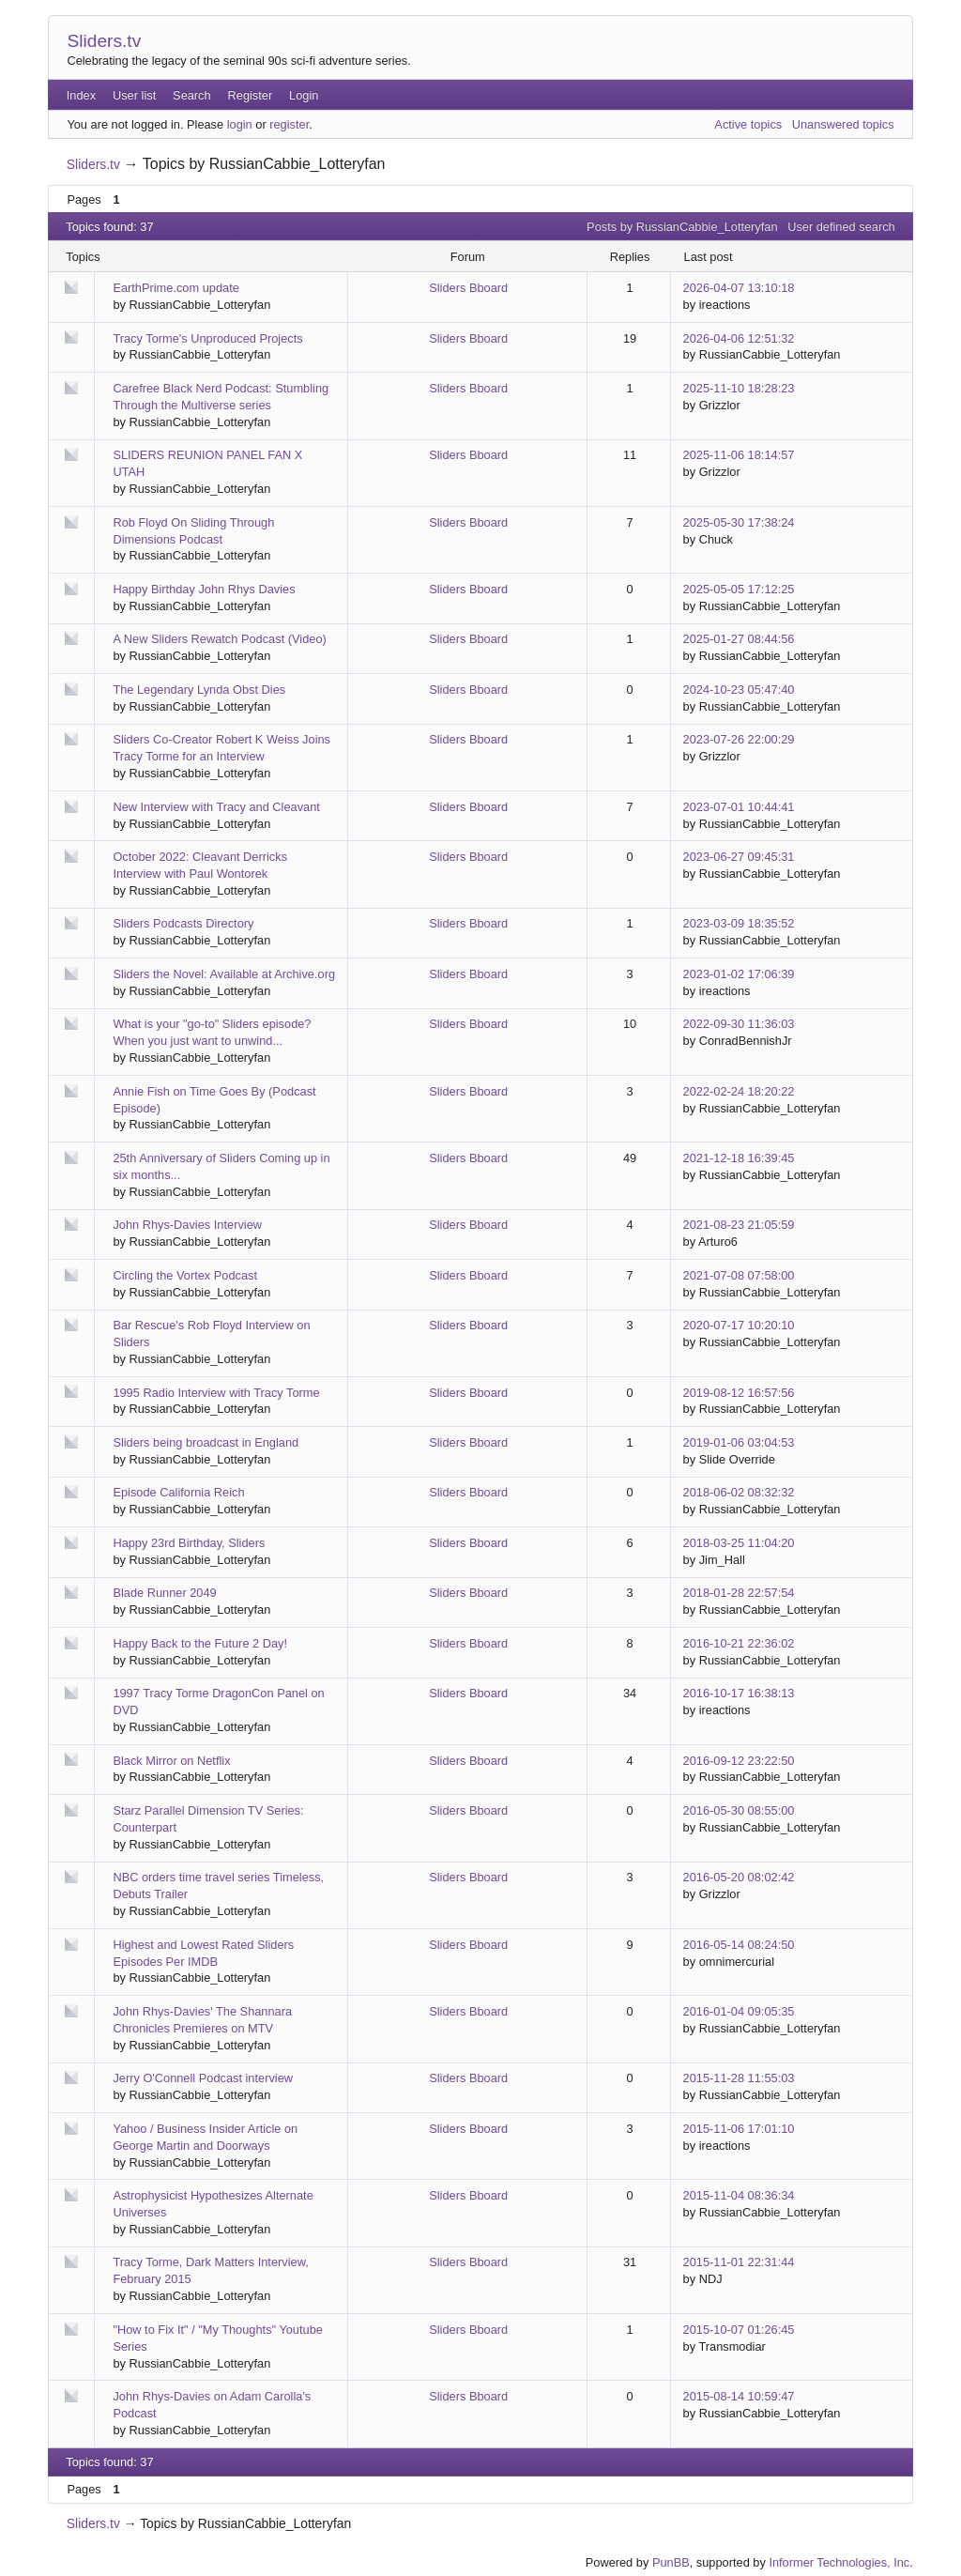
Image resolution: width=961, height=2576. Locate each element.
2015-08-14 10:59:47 (739, 2396)
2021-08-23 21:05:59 (739, 1225)
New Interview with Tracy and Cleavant (216, 807)
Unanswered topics (843, 124)
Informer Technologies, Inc (839, 2562)
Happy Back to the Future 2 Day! (200, 1643)
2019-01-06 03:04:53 (739, 1442)
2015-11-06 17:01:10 (739, 2129)
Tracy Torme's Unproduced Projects (207, 338)
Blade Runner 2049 (164, 1593)
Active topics (748, 124)
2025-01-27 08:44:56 (739, 639)
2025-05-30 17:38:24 (739, 522)
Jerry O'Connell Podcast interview (203, 2078)
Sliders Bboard (468, 288)
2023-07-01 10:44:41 (739, 807)
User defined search (841, 227)
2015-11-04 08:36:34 (739, 2195)
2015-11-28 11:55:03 (739, 2078)
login (239, 124)
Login (303, 95)
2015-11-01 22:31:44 (739, 2262)
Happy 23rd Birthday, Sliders (189, 1543)
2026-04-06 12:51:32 (739, 338)
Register (250, 95)
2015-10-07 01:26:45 (739, 2330)
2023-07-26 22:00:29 (739, 739)
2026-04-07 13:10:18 (739, 288)
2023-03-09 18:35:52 (739, 923)
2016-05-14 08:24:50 (739, 1945)
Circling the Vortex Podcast (185, 1275)
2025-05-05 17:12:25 (739, 589)
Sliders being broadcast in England (205, 1442)
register (289, 124)
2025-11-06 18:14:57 (739, 455)
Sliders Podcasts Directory (183, 923)
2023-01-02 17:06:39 (739, 974)
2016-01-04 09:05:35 (739, 2011)
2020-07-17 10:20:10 (739, 1325)
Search (192, 95)
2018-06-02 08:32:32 (739, 1492)
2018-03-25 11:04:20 (739, 1543)
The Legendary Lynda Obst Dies (199, 689)
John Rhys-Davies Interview (187, 1225)
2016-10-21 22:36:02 (739, 1643)
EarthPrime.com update (175, 288)
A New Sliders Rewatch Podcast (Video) (219, 639)
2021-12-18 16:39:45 (739, 1158)
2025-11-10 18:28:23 (739, 388)
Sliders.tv (104, 41)
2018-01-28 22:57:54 (739, 1593)
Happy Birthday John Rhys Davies (204, 589)
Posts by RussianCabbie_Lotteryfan (682, 227)
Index (81, 95)
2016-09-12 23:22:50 (739, 1761)
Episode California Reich (178, 1492)
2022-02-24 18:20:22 (739, 1091)
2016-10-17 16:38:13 (739, 1693)
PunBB (671, 2562)
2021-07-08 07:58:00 (739, 1275)
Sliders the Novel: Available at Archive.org (224, 974)
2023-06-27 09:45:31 (739, 857)
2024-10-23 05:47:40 (739, 689)
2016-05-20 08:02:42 (739, 1877)
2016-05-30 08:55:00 (739, 1810)
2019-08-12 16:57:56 (739, 1393)
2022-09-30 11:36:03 (739, 1024)
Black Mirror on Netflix (171, 1761)
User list (134, 95)
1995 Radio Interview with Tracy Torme (216, 1393)
